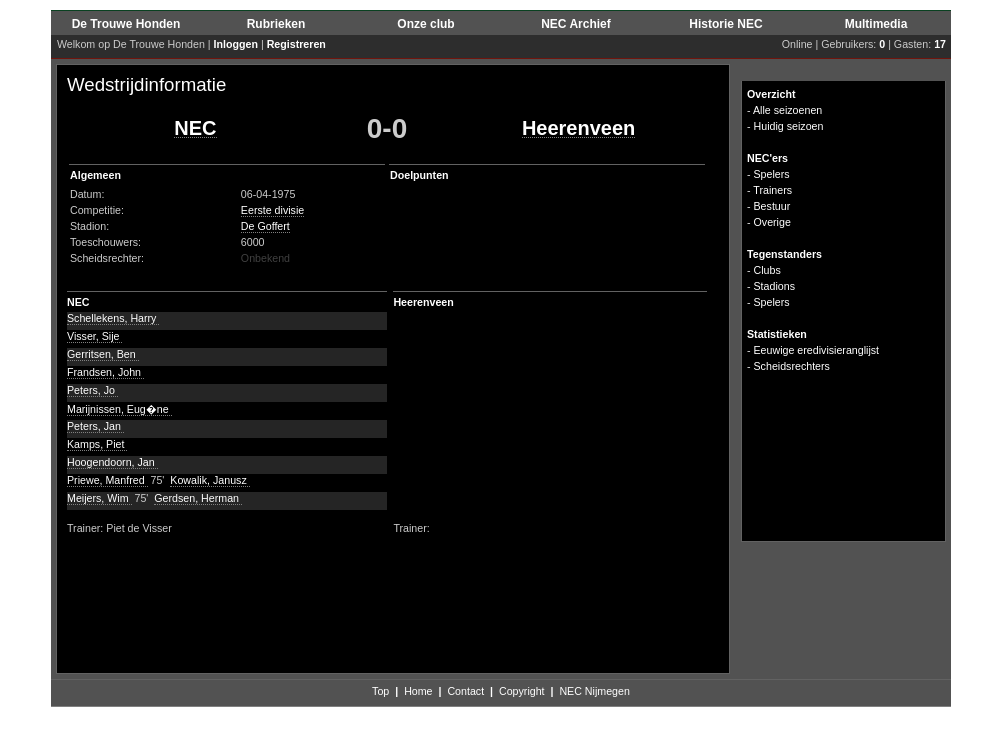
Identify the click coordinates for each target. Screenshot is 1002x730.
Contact (465, 691)
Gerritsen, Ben (103, 354)
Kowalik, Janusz (209, 480)
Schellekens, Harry (113, 318)
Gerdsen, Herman (198, 498)
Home (418, 691)
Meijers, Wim (99, 498)
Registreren (296, 44)
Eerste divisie (272, 210)
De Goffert (265, 226)
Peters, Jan (95, 426)
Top (380, 691)
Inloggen (236, 44)
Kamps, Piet (97, 444)
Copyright (522, 691)
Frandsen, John (105, 372)
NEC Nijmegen (594, 691)
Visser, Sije (94, 336)
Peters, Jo (92, 390)
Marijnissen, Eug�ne (119, 409)
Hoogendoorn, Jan (112, 462)
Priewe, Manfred (107, 480)
